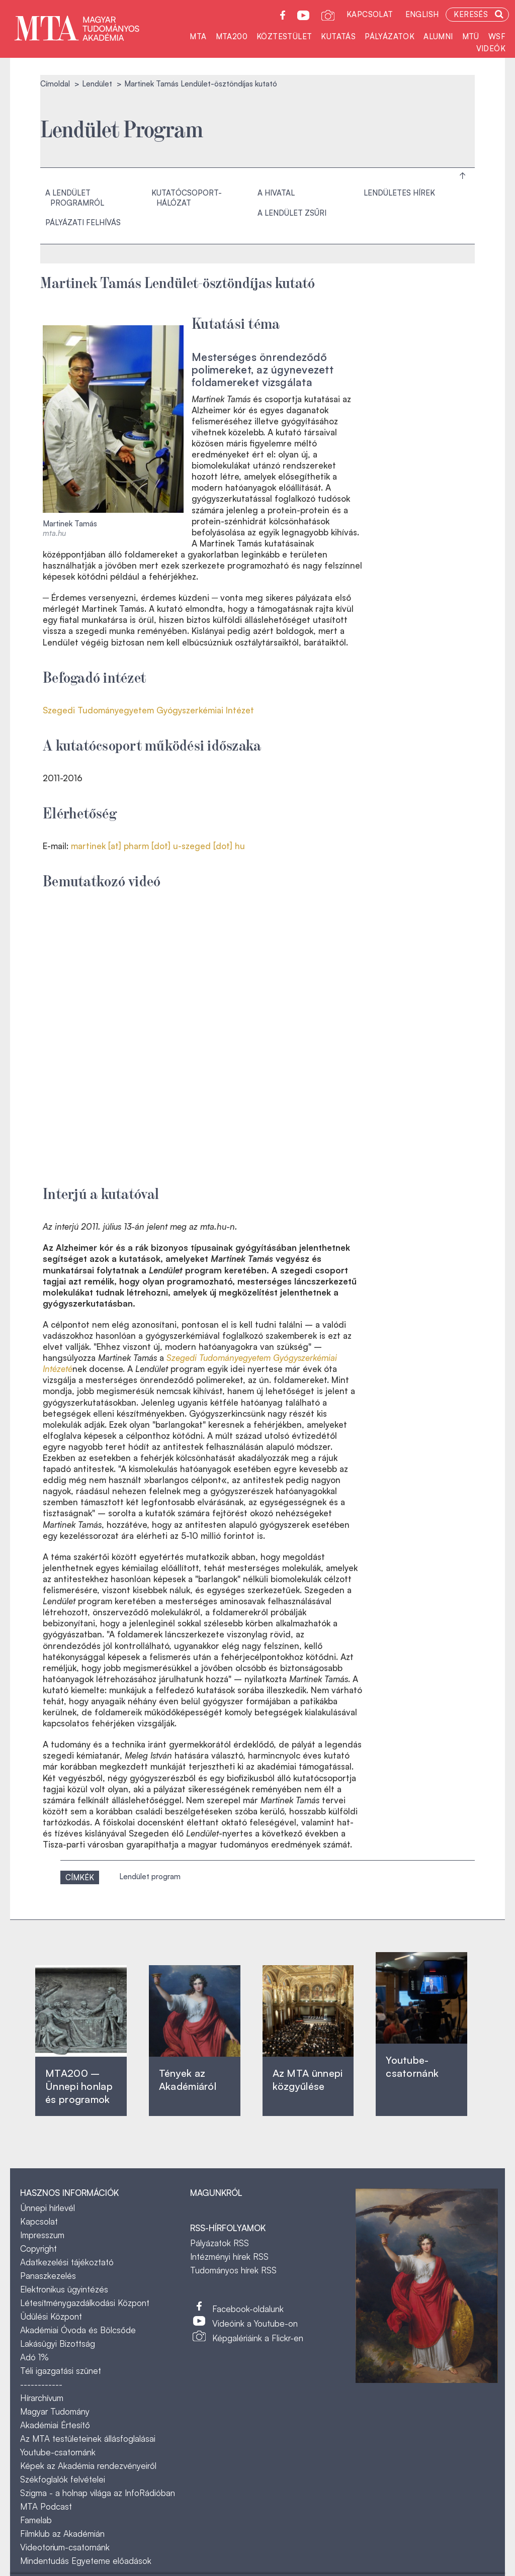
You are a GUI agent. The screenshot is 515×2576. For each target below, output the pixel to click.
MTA (198, 36)
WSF (496, 36)
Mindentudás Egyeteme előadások (85, 2560)
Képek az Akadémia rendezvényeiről (88, 2465)
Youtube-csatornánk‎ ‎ (412, 2066)
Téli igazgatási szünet (60, 2370)
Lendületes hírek (399, 193)
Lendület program (150, 1876)
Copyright (38, 2248)
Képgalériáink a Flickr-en (257, 2338)
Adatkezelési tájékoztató (67, 2262)
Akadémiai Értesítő (55, 2425)
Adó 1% (34, 2357)
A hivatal (276, 193)
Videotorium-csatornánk (65, 2547)
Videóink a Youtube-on (255, 2323)
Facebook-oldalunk (248, 2309)
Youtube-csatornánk (58, 2452)
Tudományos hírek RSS (233, 2270)
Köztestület (284, 36)
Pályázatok (389, 36)
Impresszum (42, 2235)
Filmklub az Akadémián (62, 2533)
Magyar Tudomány (55, 2411)
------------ (41, 2384)
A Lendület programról (74, 198)
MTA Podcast (46, 2506)
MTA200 (231, 36)
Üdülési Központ (51, 2316)
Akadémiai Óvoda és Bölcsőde (78, 2330)
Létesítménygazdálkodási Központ (84, 2302)
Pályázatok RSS (219, 2243)
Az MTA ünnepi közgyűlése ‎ (308, 2079)
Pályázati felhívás (83, 222)
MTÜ (470, 36)
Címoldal (55, 83)
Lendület (97, 83)
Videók (490, 48)
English (422, 14)
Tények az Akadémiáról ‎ (187, 2079)
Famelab (36, 2520)
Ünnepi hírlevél (47, 2207)
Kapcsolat (370, 14)
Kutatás (338, 36)
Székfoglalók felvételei (62, 2479)
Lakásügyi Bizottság (57, 2343)
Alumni (438, 36)
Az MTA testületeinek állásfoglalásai (87, 2438)
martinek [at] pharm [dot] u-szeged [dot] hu (158, 846)
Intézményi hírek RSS (229, 2256)
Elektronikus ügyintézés (64, 2289)
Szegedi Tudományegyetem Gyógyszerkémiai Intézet (148, 710)
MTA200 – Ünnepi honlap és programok (79, 2086)
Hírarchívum (41, 2398)
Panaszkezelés (48, 2275)
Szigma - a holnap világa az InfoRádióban (97, 2493)
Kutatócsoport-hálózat (186, 198)
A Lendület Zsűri (292, 213)
